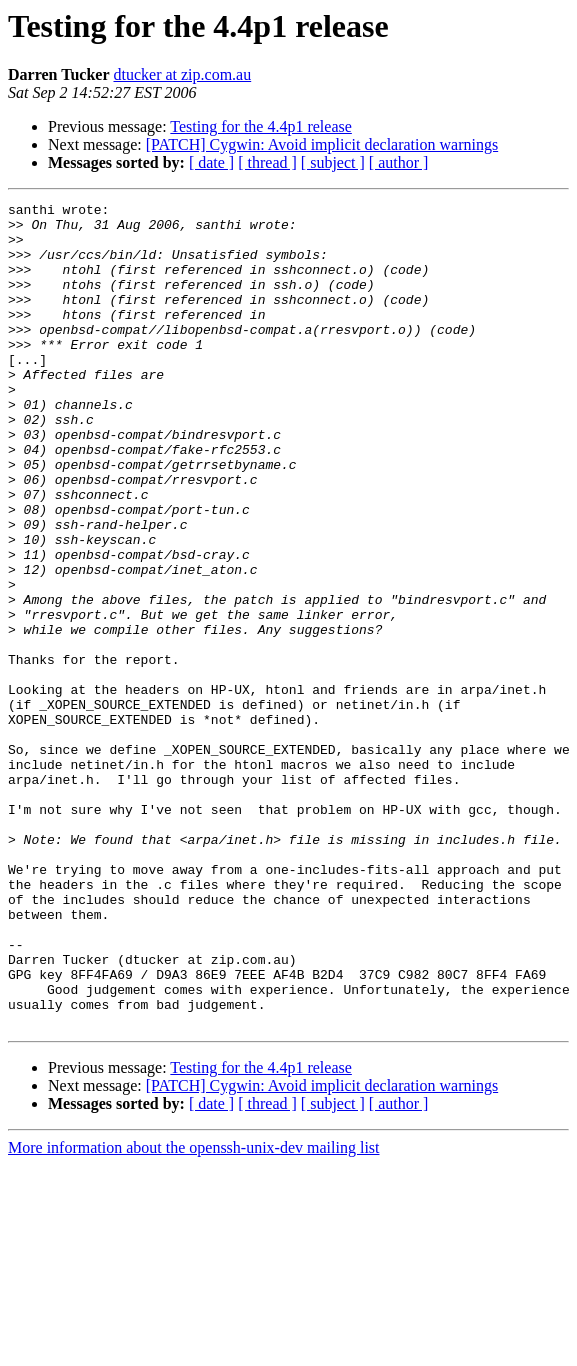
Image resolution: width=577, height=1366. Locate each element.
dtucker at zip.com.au (182, 74)
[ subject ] (333, 162)
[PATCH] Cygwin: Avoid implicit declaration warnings (322, 144)
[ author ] (399, 162)
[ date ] (211, 162)
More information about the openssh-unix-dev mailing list (194, 1312)
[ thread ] (267, 162)
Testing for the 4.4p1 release (260, 126)
